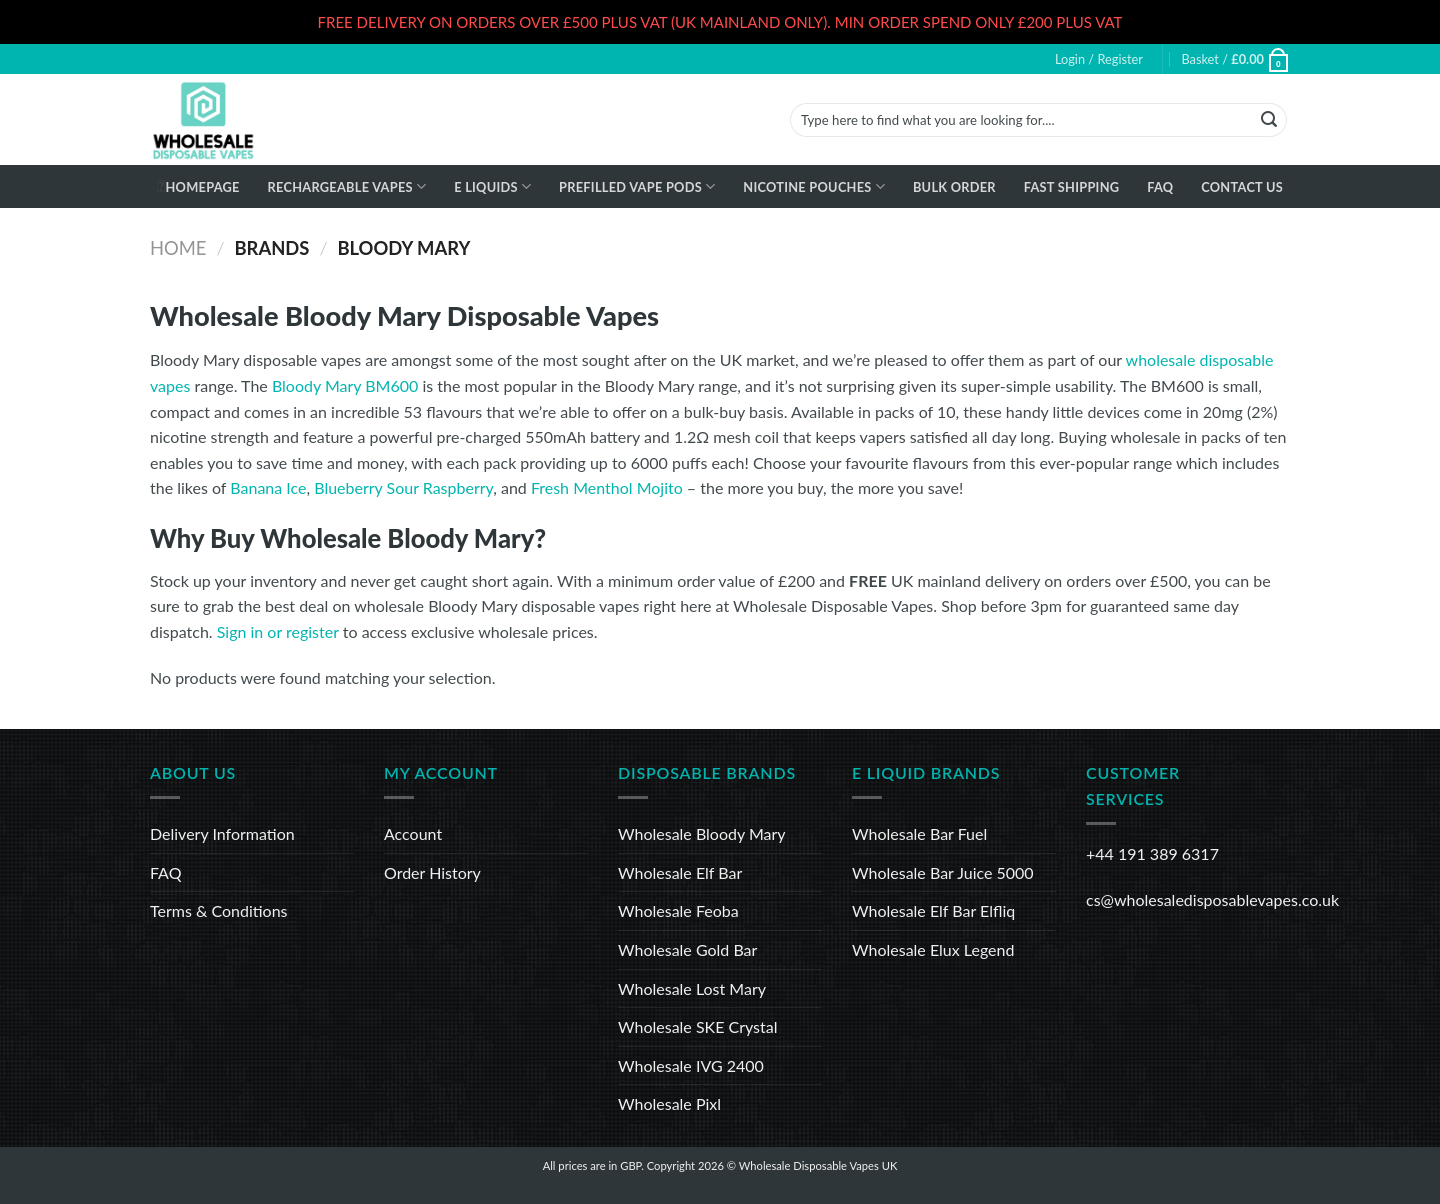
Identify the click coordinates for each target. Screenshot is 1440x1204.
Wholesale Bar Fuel (919, 833)
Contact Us (1242, 187)
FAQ (1160, 187)
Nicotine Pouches (814, 186)
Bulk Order (954, 187)
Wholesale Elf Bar (680, 872)
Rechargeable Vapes (347, 186)
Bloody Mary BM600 (345, 385)
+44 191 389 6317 (1152, 853)
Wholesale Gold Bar (687, 949)
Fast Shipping (1072, 187)
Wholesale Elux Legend (933, 949)
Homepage (202, 187)
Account (413, 833)
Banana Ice (268, 487)
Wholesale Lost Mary (692, 988)
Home (178, 248)
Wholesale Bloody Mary (702, 833)
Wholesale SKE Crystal (698, 1026)
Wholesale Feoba (678, 910)
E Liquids (492, 186)
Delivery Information (222, 833)
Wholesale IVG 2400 (691, 1065)
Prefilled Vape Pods (637, 186)
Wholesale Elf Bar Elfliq (933, 910)
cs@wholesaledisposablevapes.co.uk (1212, 899)
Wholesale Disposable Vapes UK (818, 1165)
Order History (432, 872)
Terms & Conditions (219, 910)
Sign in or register (278, 631)
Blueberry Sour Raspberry (403, 487)
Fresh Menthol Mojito (607, 487)
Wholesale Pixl (669, 1103)
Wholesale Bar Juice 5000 (943, 872)
